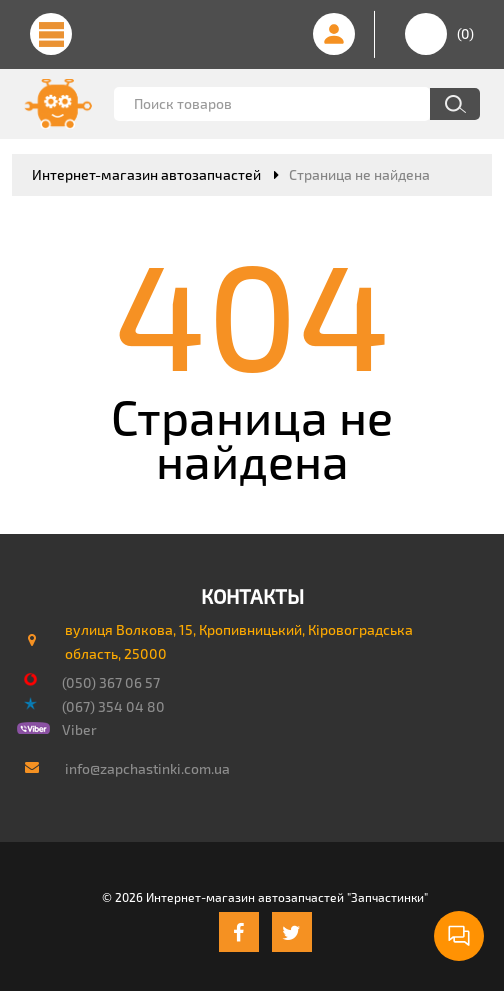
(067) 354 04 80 (113, 706)
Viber (79, 729)
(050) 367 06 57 (111, 682)
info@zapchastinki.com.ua (147, 768)
